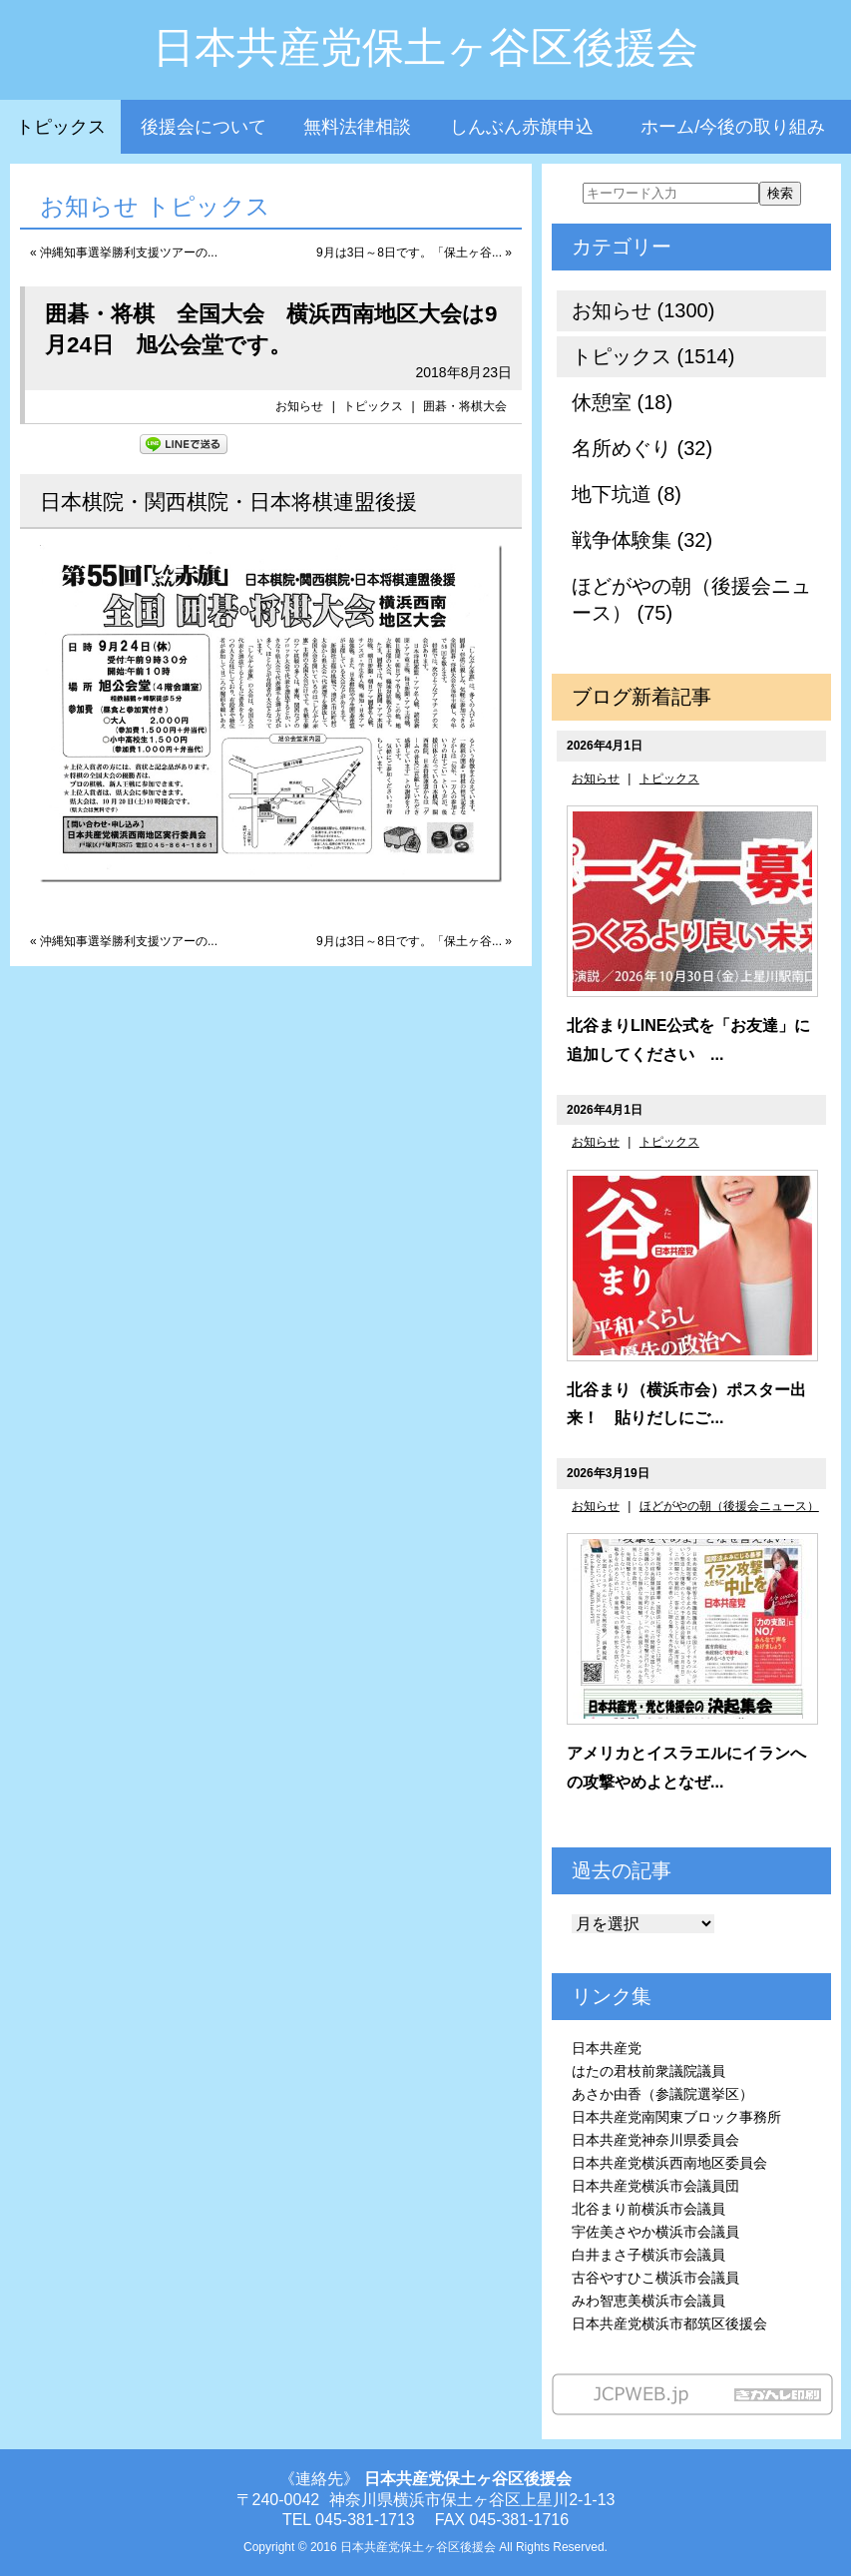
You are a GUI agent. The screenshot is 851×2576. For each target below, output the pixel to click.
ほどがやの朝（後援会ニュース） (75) (691, 599)
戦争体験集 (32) (642, 540)
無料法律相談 (357, 127)
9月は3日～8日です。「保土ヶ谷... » (414, 252)
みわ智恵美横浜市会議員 (648, 2301)
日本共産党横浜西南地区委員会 (669, 2163)
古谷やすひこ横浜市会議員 (655, 2278)
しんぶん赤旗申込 (522, 127)
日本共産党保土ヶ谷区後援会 (425, 47)
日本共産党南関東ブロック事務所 (676, 2117)
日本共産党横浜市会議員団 (655, 2186)
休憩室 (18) (622, 402)
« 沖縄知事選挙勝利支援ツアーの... (123, 252)
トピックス (61, 127)
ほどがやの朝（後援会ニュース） (729, 1506)
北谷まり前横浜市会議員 (648, 2209)
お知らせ (299, 406)
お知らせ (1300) (643, 310)
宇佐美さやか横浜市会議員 (655, 2232)
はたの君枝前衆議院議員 (648, 2071)
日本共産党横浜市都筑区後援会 (669, 2323)
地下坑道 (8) (626, 494)
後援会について (203, 127)
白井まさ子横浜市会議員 (648, 2255)
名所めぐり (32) (642, 448)
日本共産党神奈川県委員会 (655, 2140)
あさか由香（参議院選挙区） (662, 2094)
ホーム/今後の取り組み (732, 127)
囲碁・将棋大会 (465, 406)
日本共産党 (606, 2048)
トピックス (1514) (653, 356)
